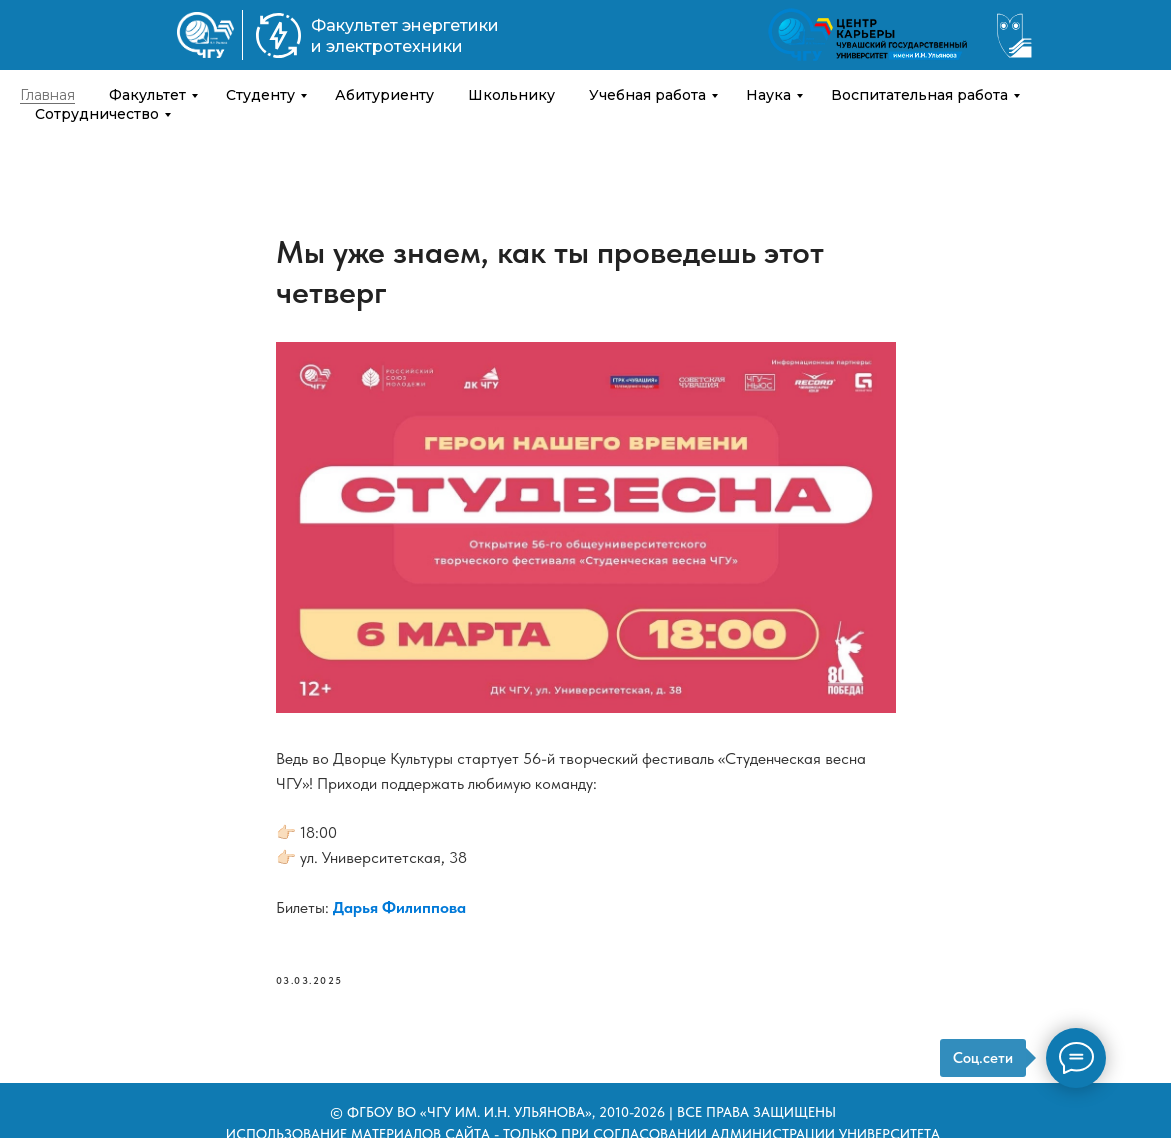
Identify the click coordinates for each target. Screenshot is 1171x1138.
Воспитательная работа (919, 95)
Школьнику (511, 95)
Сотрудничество (97, 114)
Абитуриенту (384, 95)
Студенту (260, 95)
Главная (47, 95)
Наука (768, 95)
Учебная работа (647, 95)
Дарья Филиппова (399, 907)
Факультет (147, 95)
